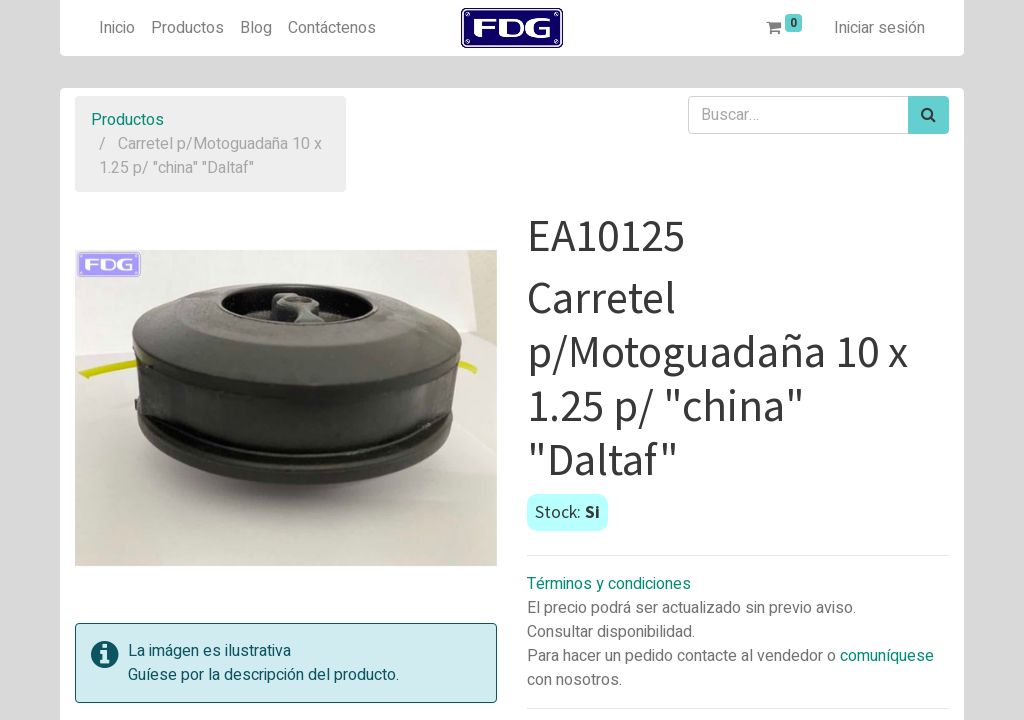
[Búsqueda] (928, 115)
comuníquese (887, 656)
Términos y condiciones (609, 584)
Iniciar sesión (879, 28)
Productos (127, 120)
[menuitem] (117, 28)
